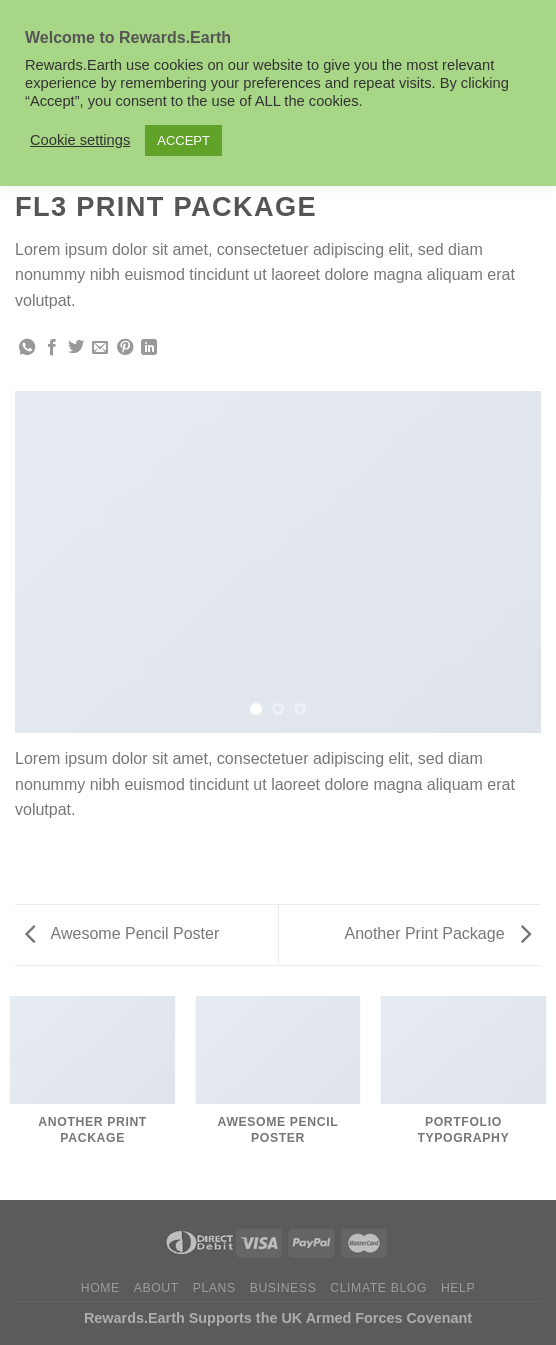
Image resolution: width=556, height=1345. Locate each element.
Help (458, 1288)
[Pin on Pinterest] (125, 348)
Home (100, 1288)
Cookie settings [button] (80, 140)
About (156, 1288)
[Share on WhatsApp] (27, 348)
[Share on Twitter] (76, 348)
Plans (214, 1288)
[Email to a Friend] (100, 348)
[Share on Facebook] (52, 348)
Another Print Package (437, 933)
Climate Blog (378, 1288)
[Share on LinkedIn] (149, 348)
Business (283, 1288)
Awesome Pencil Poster (122, 933)
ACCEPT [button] (183, 140)
